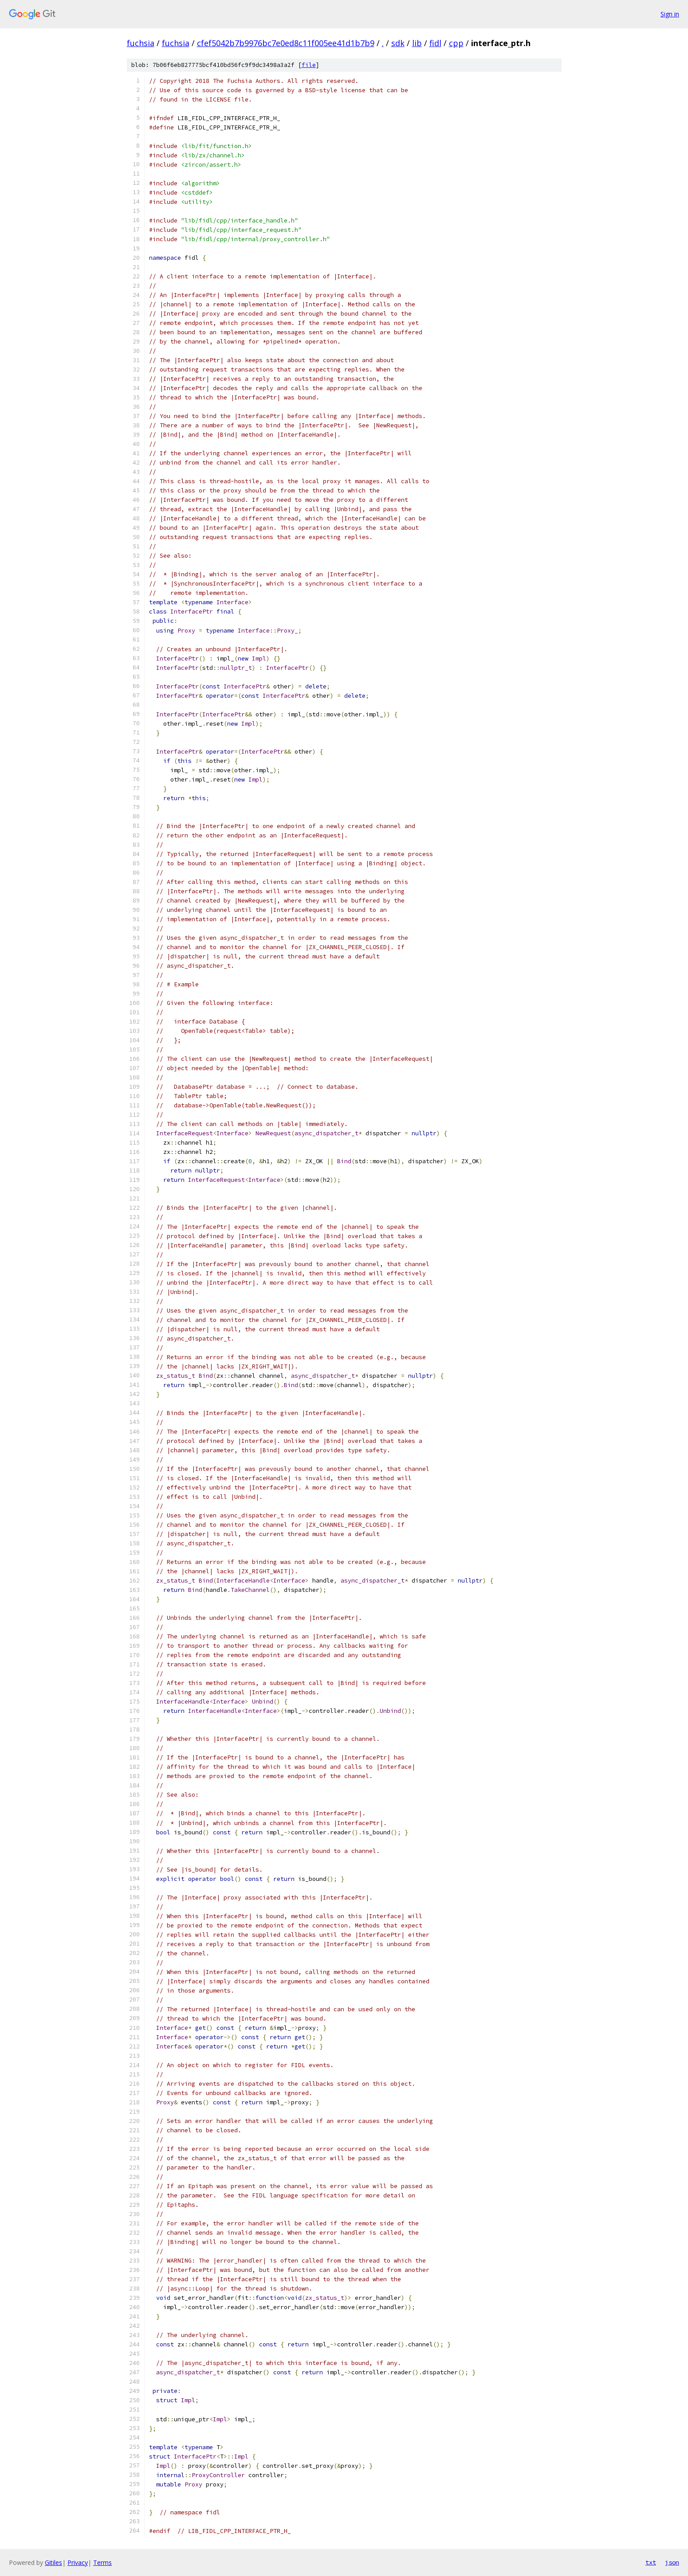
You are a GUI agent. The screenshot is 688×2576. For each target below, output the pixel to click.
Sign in (669, 14)
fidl (435, 43)
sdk (398, 43)
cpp (456, 43)
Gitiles (53, 2562)
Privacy (77, 2562)
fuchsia (140, 43)
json (672, 2562)
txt (650, 2562)
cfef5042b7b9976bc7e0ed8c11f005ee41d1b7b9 (285, 43)
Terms (102, 2562)
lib (417, 43)
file (309, 65)
